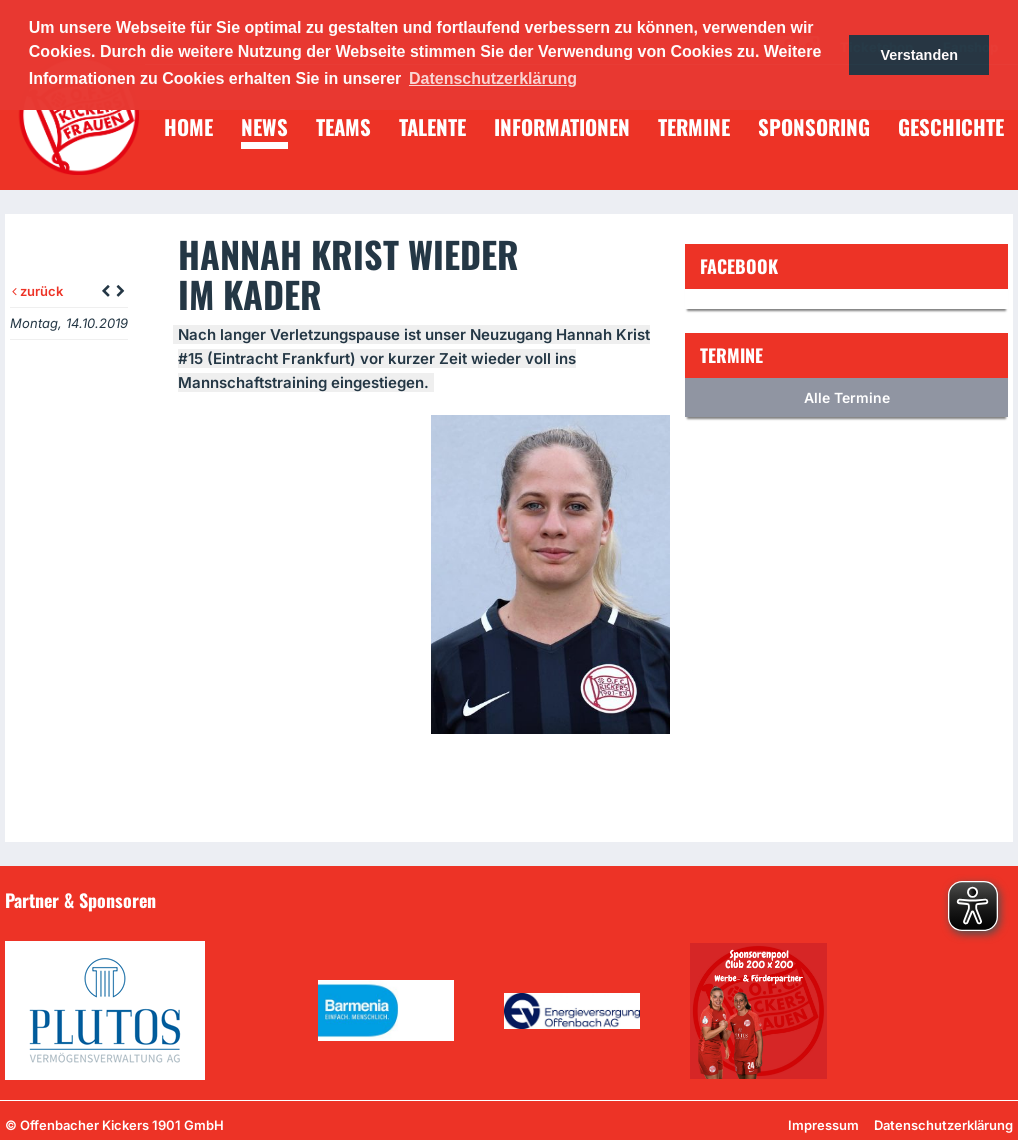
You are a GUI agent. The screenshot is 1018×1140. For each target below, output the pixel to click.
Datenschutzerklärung (943, 1125)
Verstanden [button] (919, 55)
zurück (37, 291)
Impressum (823, 1125)
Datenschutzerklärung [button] (493, 78)
